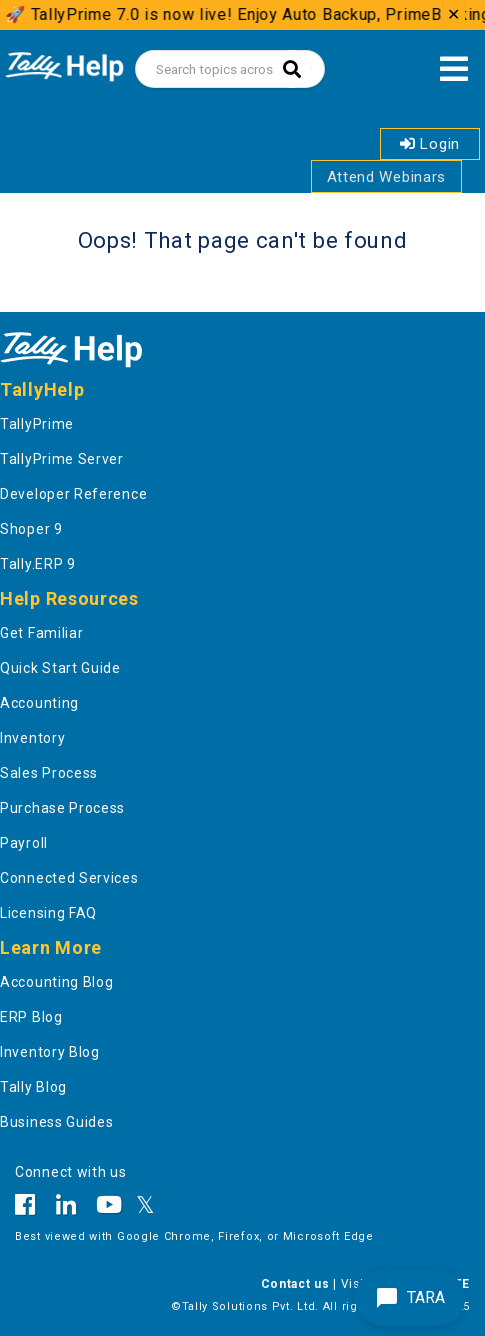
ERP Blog (31, 1017)
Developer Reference (73, 494)
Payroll (24, 843)
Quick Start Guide (60, 668)
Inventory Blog (50, 1052)
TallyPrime (37, 424)
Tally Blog (33, 1087)
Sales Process (49, 773)
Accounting (39, 703)
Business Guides (57, 1122)
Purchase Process (62, 808)
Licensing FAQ (48, 913)
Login (430, 144)
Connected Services (69, 878)
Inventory (32, 738)
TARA (410, 1298)
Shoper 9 (31, 529)
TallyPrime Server (62, 459)
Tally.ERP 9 (38, 564)
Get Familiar (41, 633)
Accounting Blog (57, 982)
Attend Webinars (387, 177)
